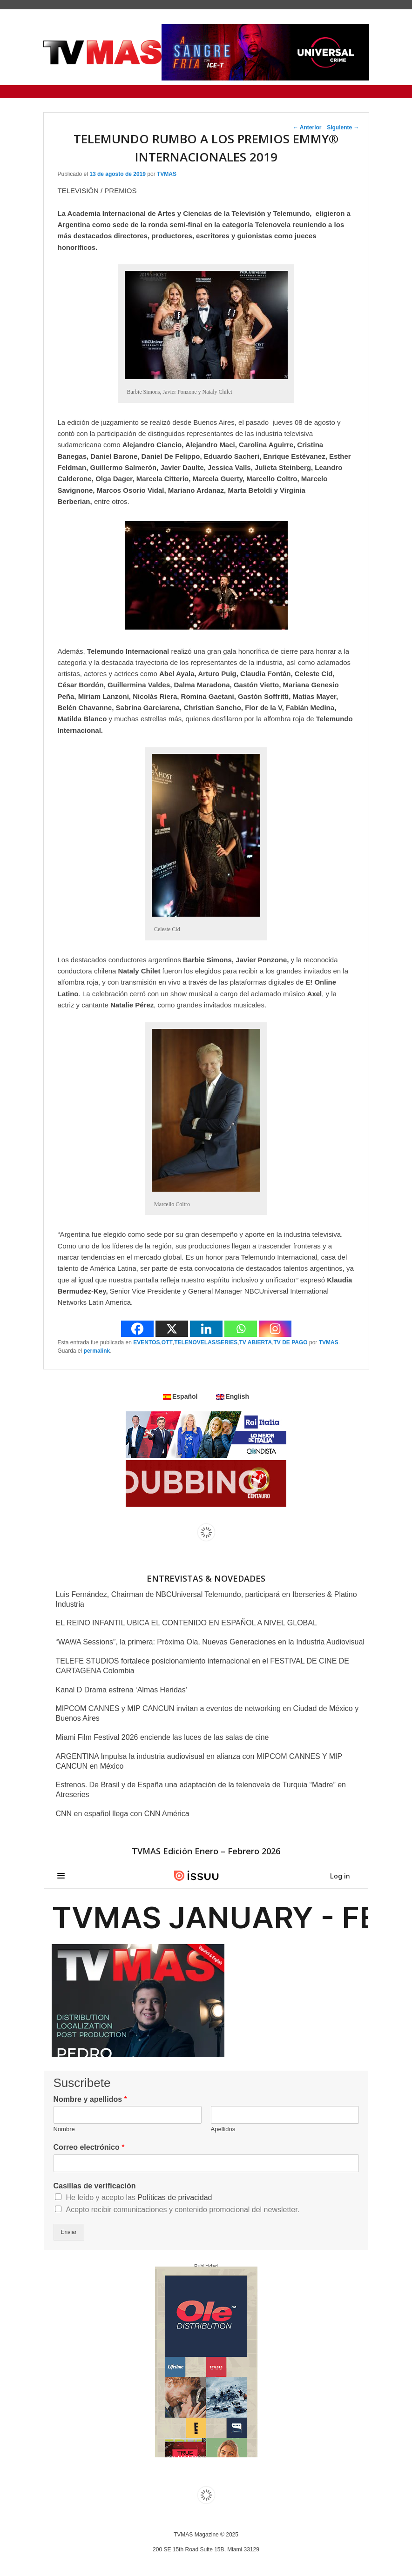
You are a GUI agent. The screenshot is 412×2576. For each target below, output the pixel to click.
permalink (97, 1351)
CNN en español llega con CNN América (122, 1814)
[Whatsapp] (240, 1329)
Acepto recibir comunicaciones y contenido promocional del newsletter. (183, 2210)
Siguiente (343, 127)
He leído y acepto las (139, 2197)
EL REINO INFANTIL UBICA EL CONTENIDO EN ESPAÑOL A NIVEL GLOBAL (186, 1623)
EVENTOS (146, 1342)
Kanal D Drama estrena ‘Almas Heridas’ (122, 1690)
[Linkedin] (206, 1329)
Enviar (69, 2232)
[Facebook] (137, 1329)
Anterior (307, 127)
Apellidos (223, 2129)
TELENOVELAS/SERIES (205, 1342)
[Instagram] (275, 1329)
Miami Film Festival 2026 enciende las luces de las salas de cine (162, 1737)
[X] (171, 1329)
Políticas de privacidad (174, 2197)
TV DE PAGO (291, 1342)
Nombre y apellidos (90, 2099)
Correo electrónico (89, 2147)
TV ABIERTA (255, 1342)
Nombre (64, 2129)
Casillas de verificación (95, 2186)
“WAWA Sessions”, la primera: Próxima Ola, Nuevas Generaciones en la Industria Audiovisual (210, 1642)
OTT (167, 1342)
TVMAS (166, 174)
